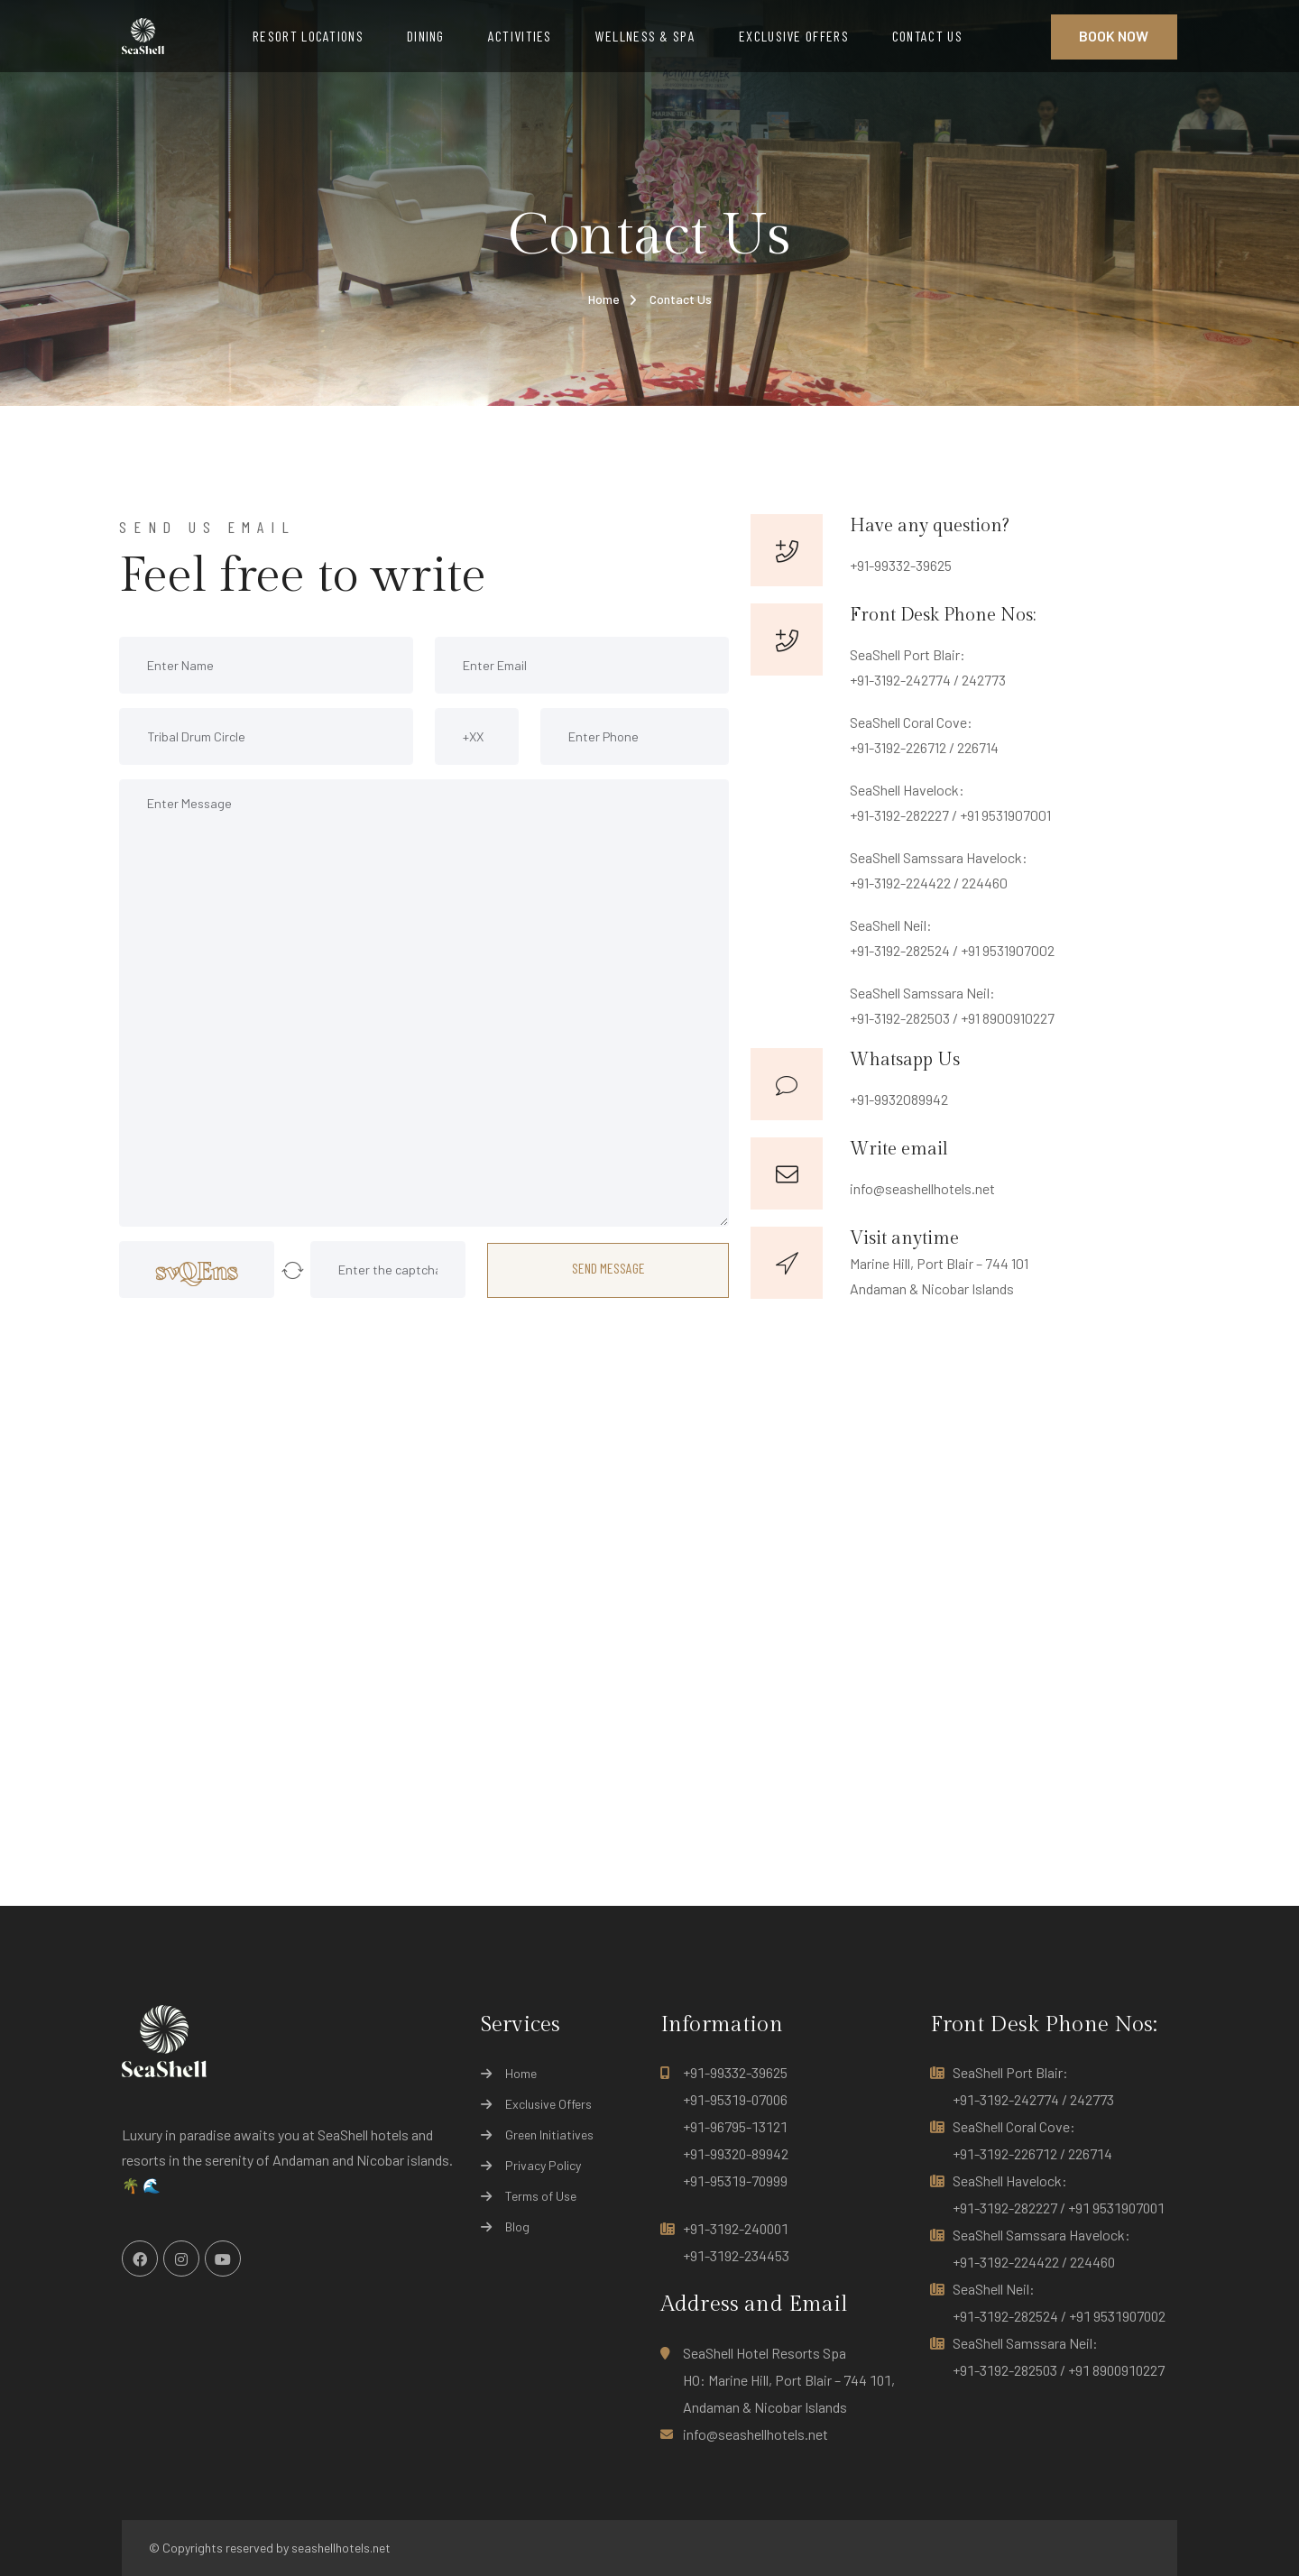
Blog (517, 2227)
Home (604, 299)
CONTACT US (927, 35)
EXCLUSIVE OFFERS (794, 35)
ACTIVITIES (520, 35)
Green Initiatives (549, 2135)
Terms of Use (540, 2196)
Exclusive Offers (548, 2104)
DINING (426, 35)
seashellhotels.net (341, 2547)
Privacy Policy (543, 2165)
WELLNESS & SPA (645, 35)
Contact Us (681, 299)
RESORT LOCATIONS (308, 35)
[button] (292, 1270)
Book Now (1113, 35)
